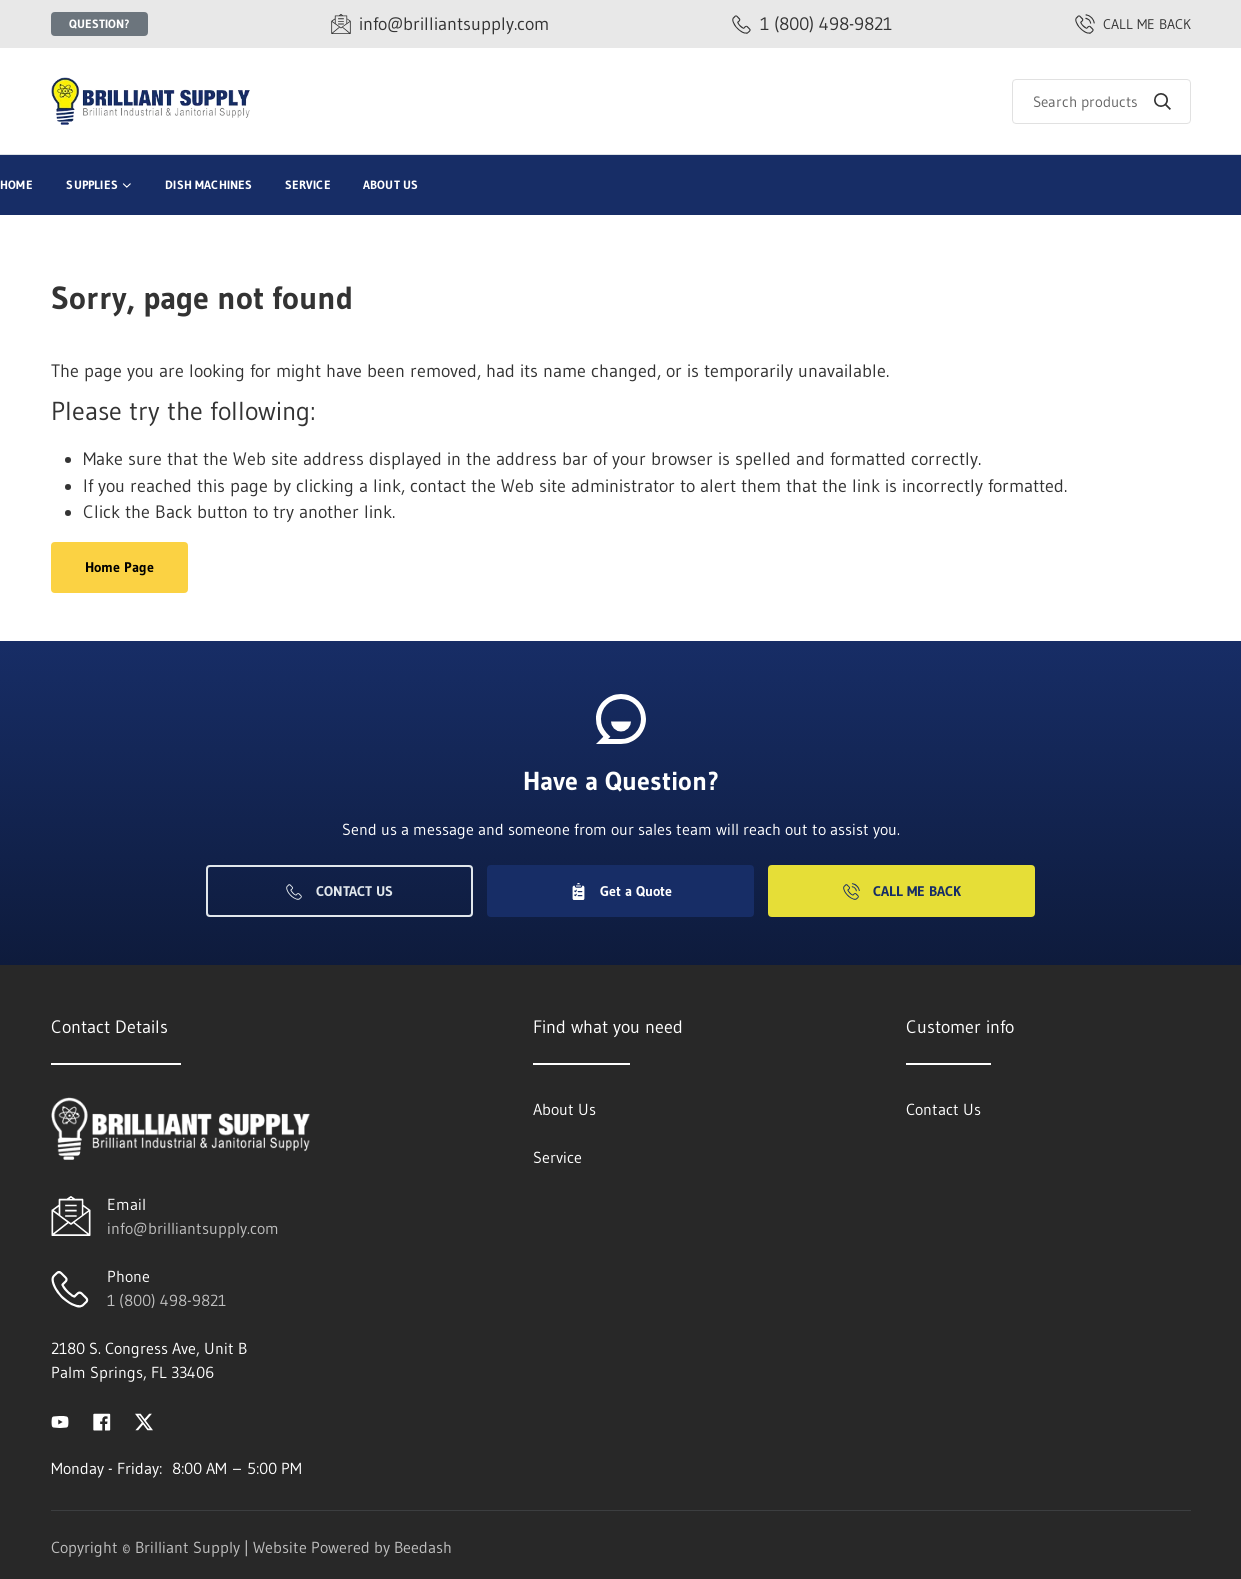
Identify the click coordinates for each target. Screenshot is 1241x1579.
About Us (390, 184)
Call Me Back (902, 891)
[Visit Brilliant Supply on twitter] (144, 1420)
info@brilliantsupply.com (193, 1228)
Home (16, 184)
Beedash (423, 1547)
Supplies (91, 184)
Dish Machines (208, 184)
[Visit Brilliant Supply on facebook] (102, 1420)
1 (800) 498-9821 (166, 1300)
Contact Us (339, 891)
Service (308, 184)
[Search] (1101, 101)
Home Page (119, 567)
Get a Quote (621, 891)
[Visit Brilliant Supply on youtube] (60, 1420)
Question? (99, 23)
